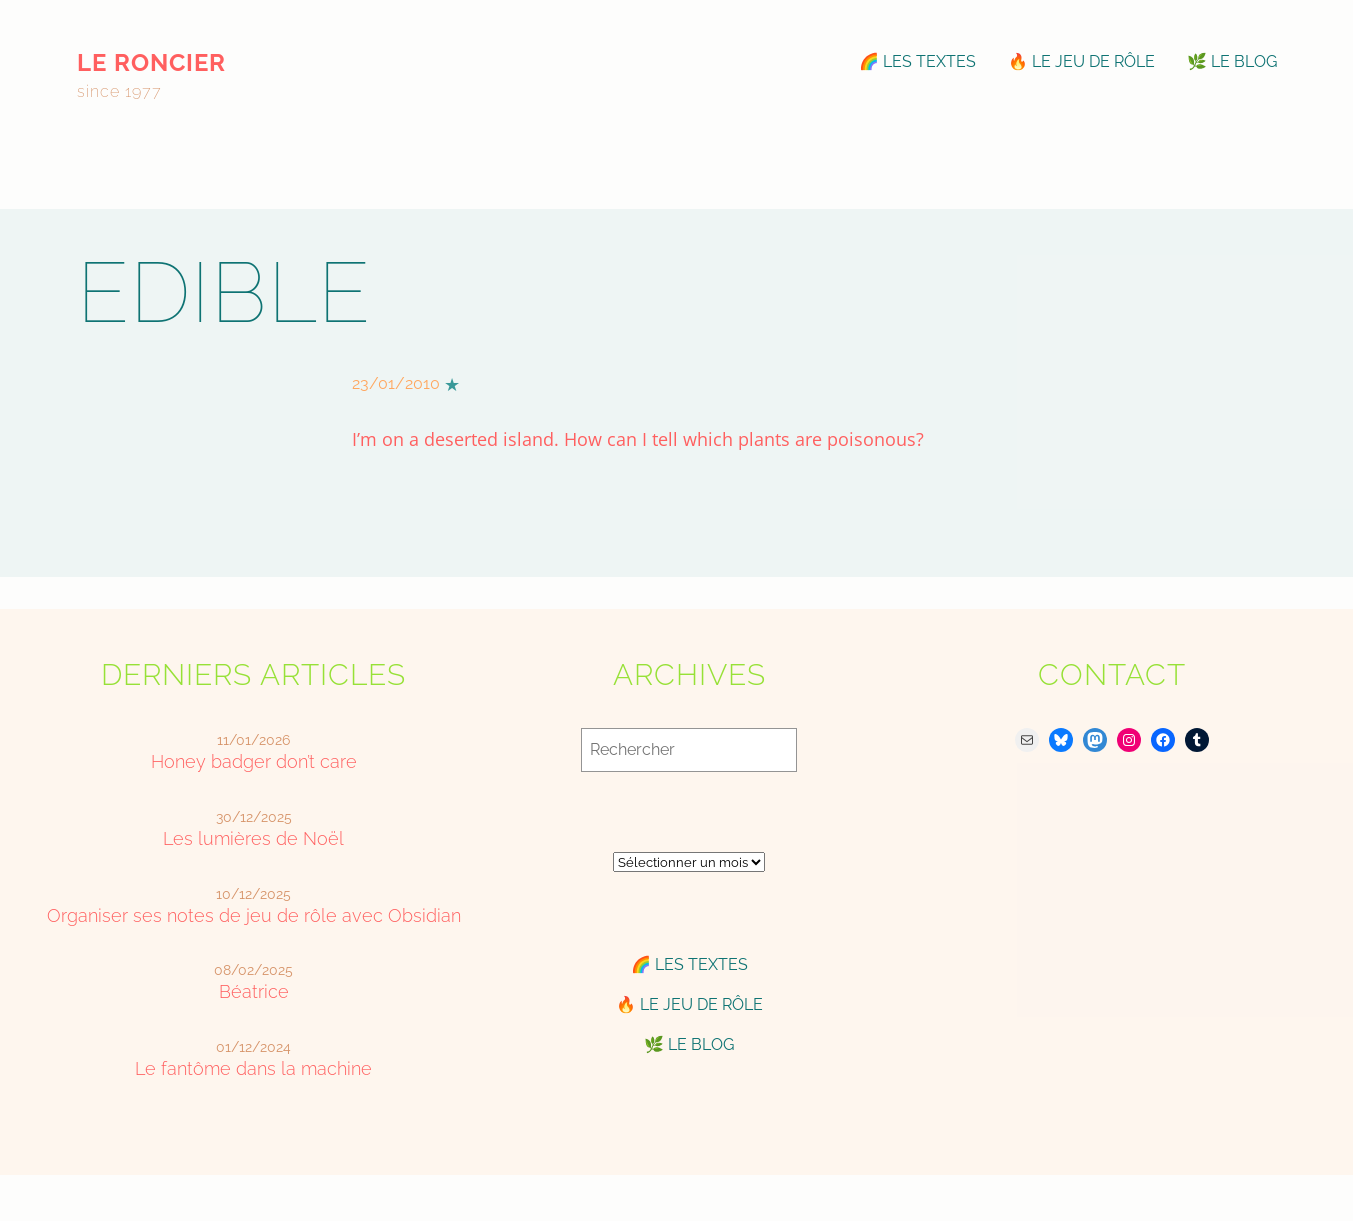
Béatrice (254, 991)
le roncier (151, 62)
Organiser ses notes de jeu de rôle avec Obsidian (254, 915)
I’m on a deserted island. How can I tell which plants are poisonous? (638, 439)
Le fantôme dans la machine (253, 1068)
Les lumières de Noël (253, 838)
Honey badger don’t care (254, 761)
